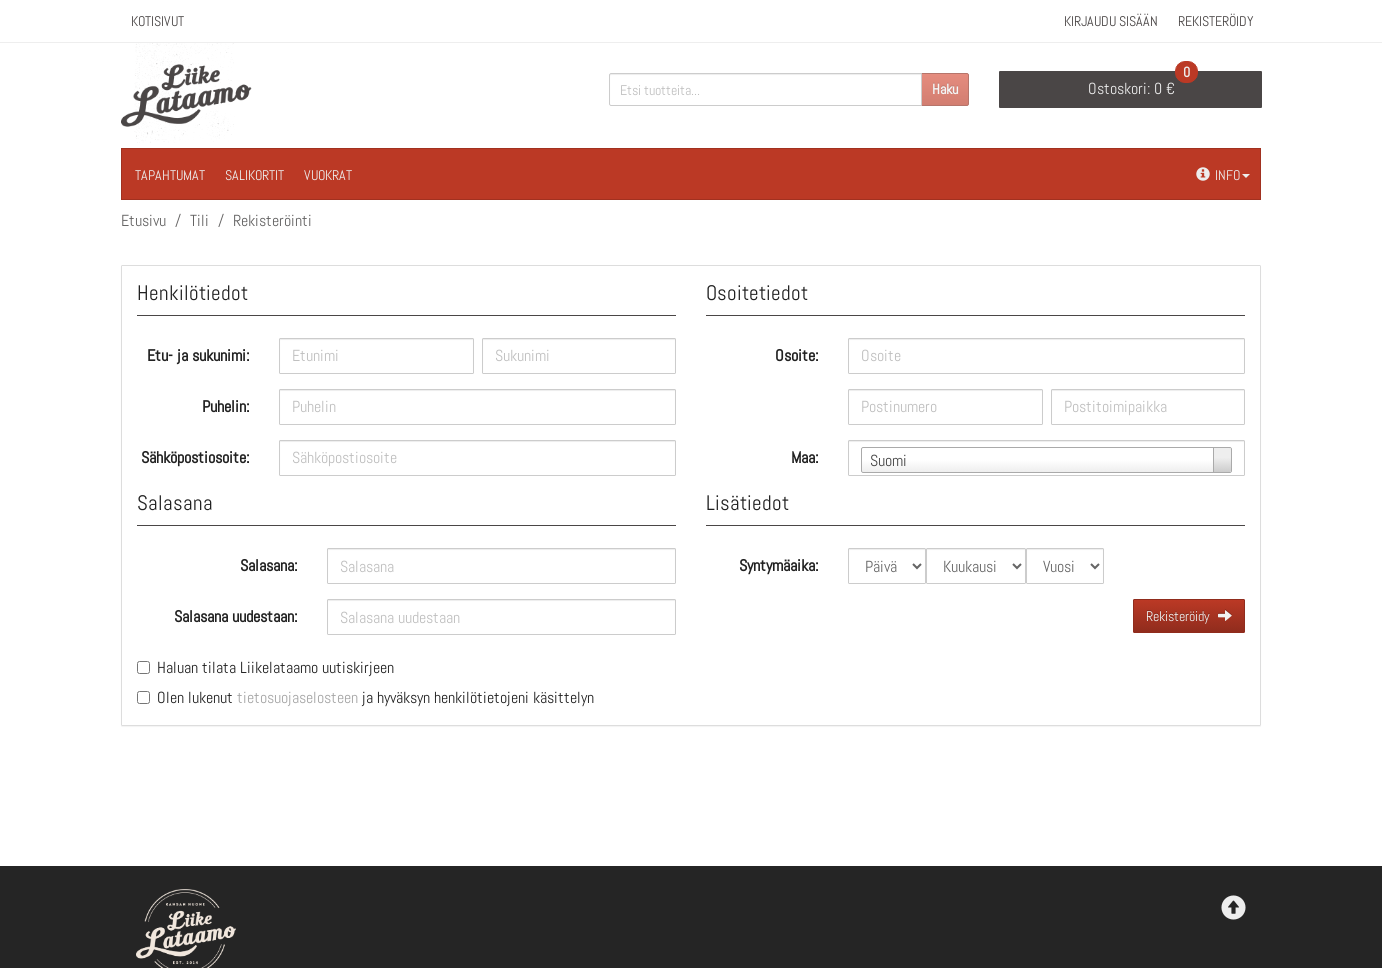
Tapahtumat (170, 175)
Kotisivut (157, 21)
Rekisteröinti (272, 220)
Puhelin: (225, 406)
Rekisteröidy (1216, 21)
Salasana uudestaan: (235, 616)
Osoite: (796, 355)
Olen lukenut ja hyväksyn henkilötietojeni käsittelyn (375, 697)
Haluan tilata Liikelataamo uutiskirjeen (275, 667)
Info (1223, 175)
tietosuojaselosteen (297, 697)
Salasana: (268, 565)
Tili (199, 220)
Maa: (804, 457)
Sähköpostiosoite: (195, 457)
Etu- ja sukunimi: (198, 355)
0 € (1143, 85)
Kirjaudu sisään (1111, 21)
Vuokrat (328, 175)
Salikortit (254, 175)
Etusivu (143, 220)
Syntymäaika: (778, 565)
